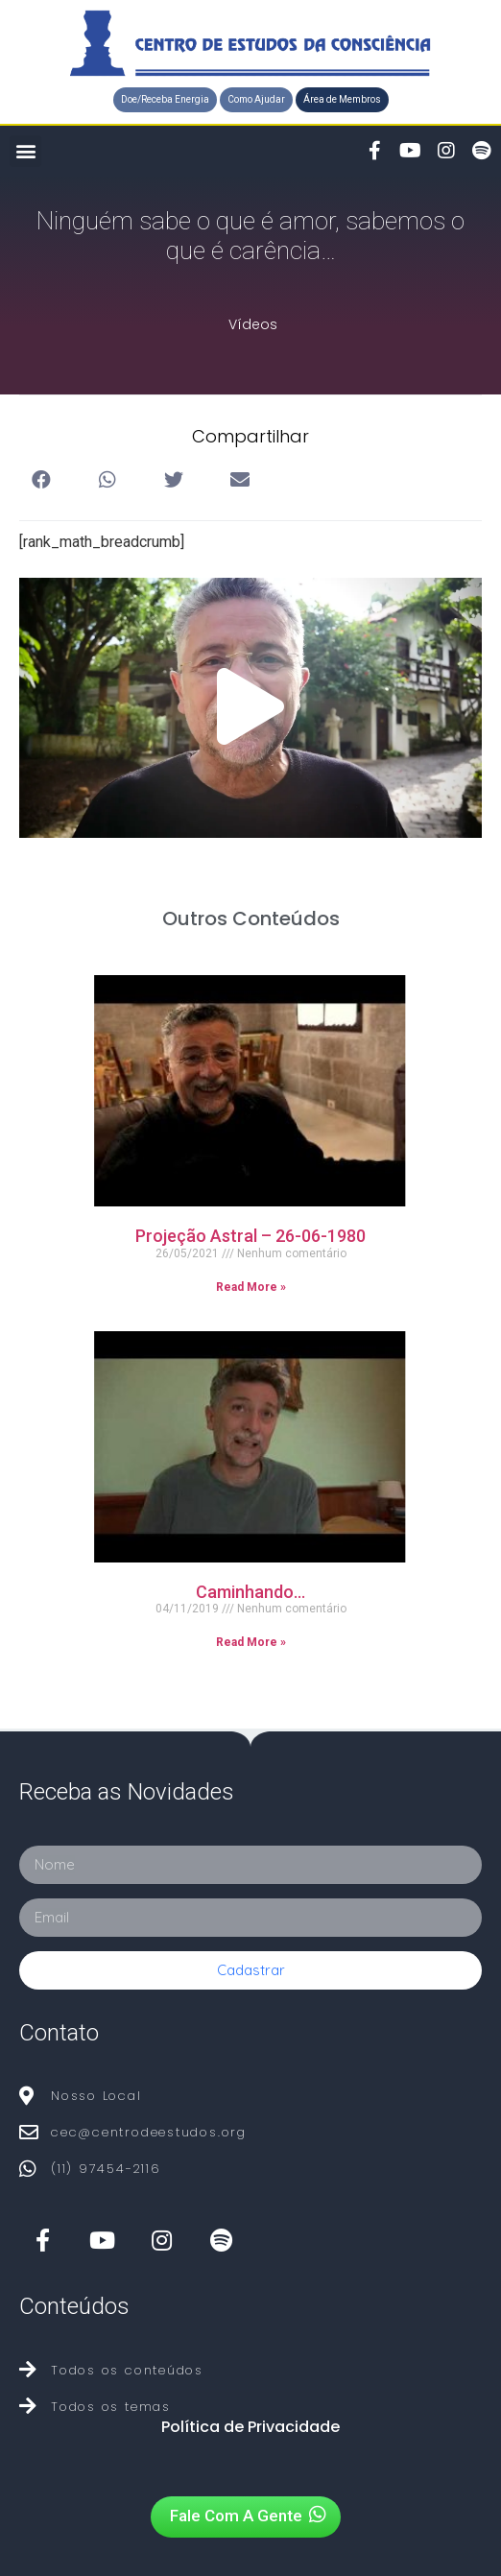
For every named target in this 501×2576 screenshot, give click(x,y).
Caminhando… (250, 1592)
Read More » (251, 1287)
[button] (165, 99)
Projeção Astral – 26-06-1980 (250, 1236)
